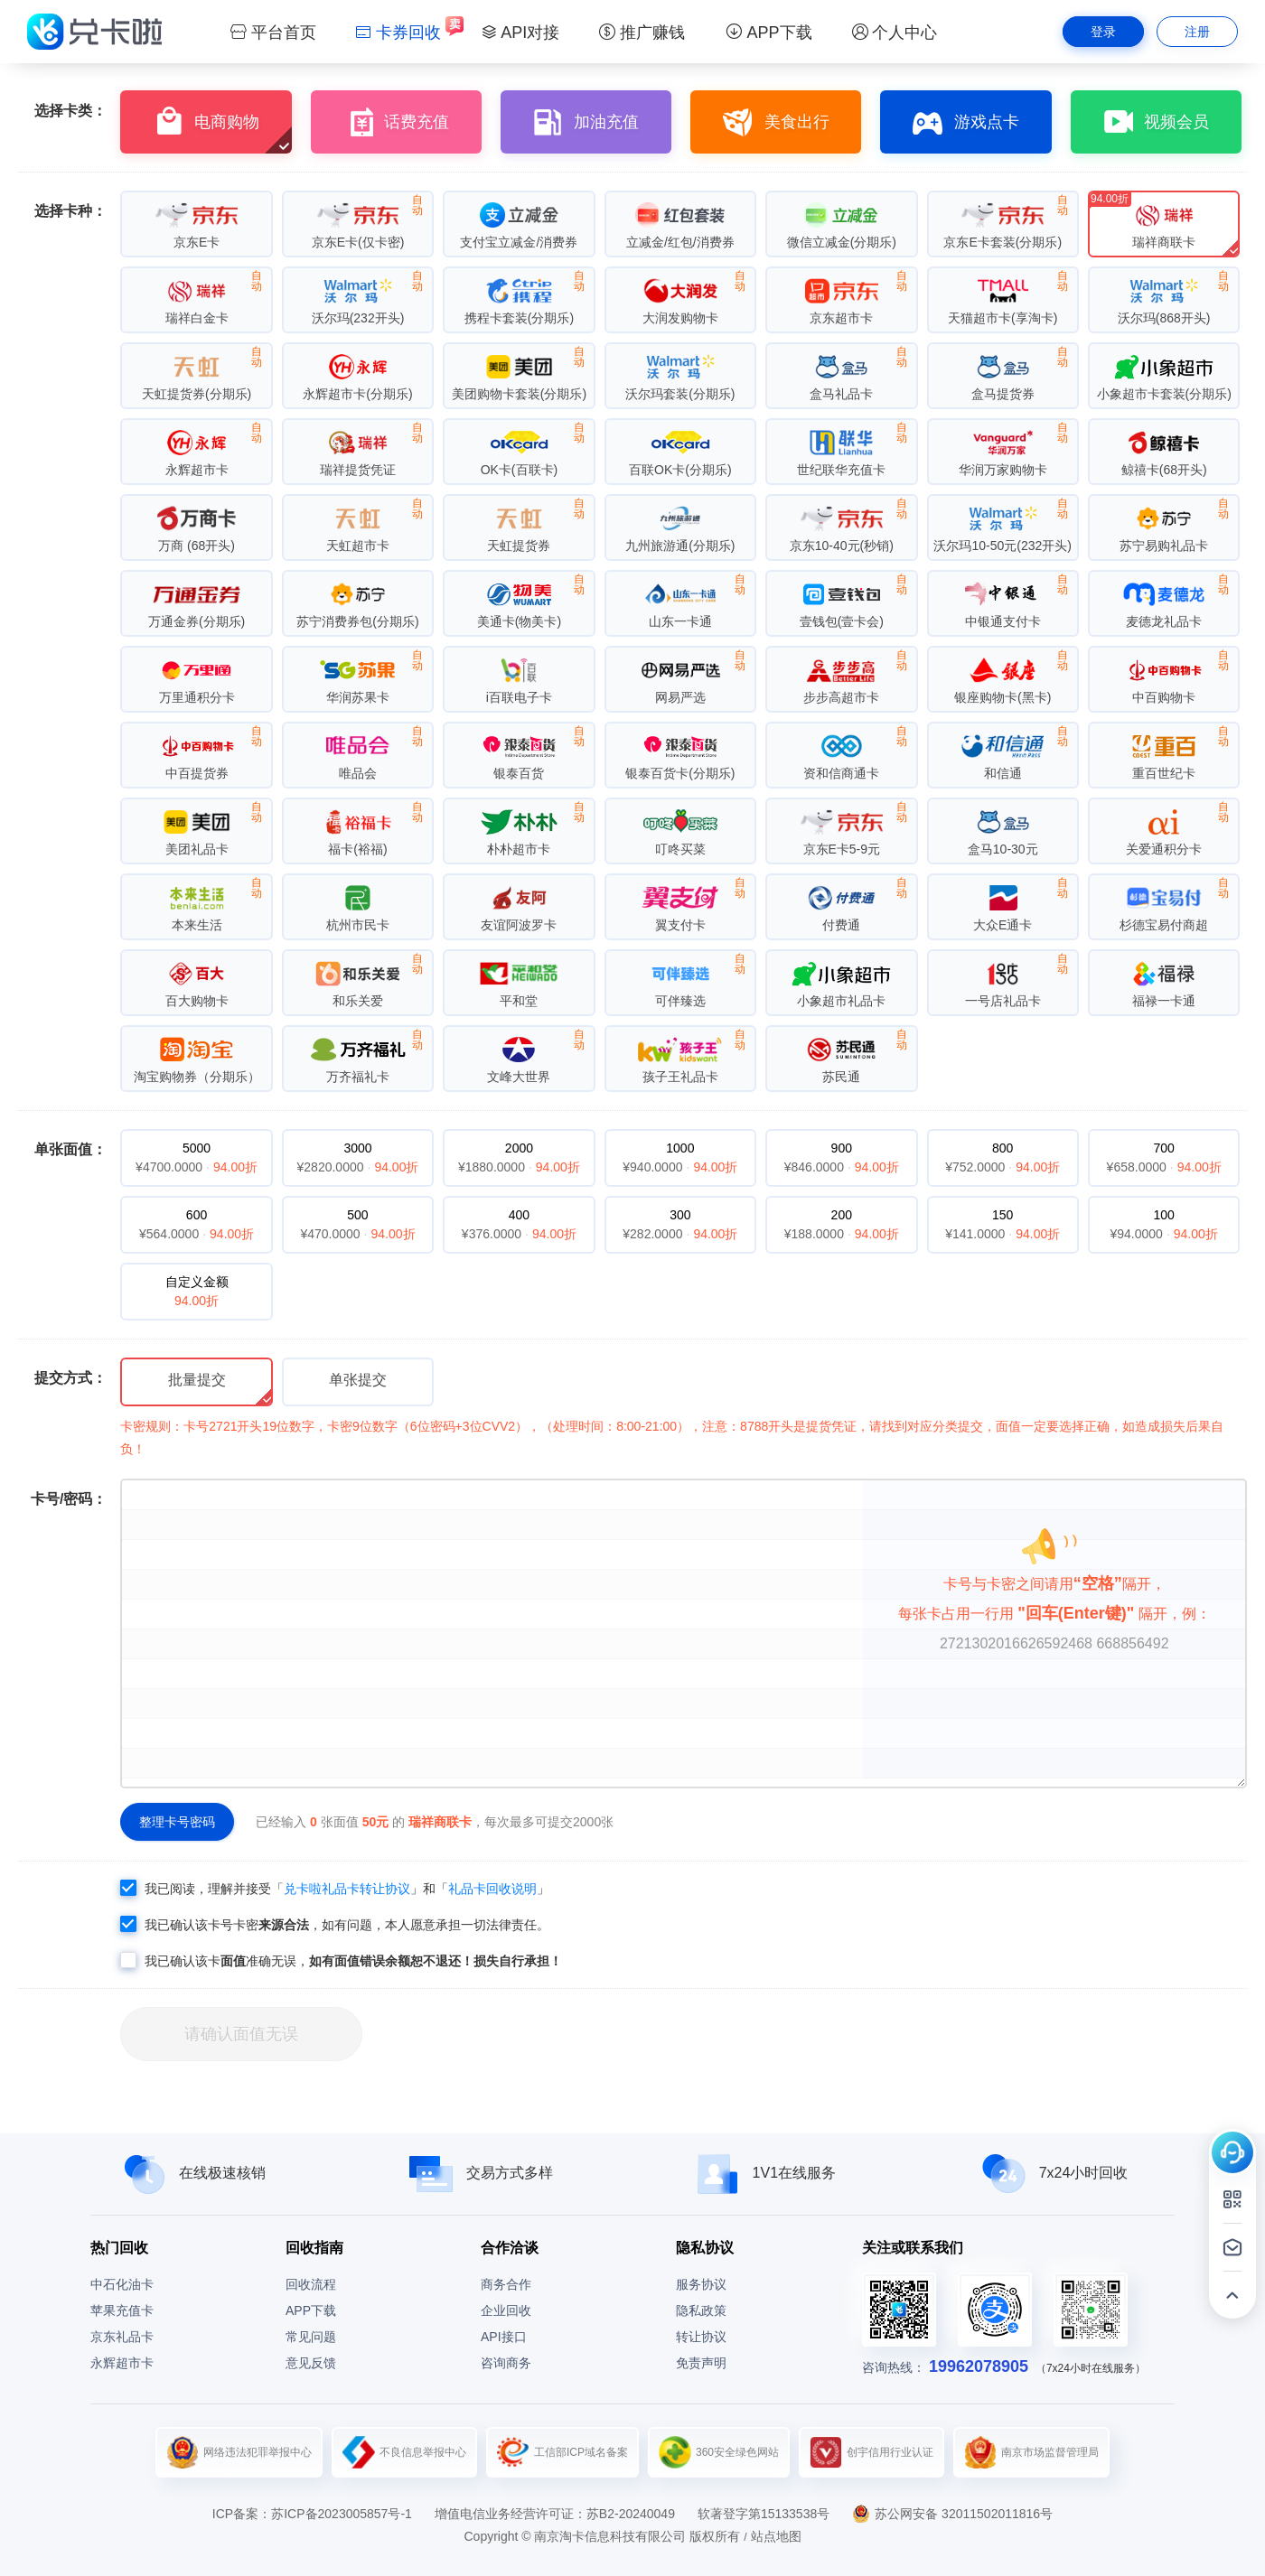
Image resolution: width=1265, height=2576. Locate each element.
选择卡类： (70, 110)
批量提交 (197, 1379)
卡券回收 (398, 32)
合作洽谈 (510, 2247)
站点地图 (776, 2536)
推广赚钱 (642, 32)
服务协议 (701, 2284)
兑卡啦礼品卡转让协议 (347, 1888)
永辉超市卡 (122, 2363)
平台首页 (273, 32)
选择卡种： (70, 211)
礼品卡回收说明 (492, 1888)
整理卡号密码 (177, 1822)
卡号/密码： (69, 1499)
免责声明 (701, 2363)
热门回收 (119, 2247)
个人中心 (895, 32)
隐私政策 (701, 2310)
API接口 (504, 2336)
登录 (1103, 31)
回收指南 (314, 2247)
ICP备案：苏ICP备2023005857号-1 (312, 2513)
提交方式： (70, 1378)
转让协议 (701, 2336)
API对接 (520, 32)
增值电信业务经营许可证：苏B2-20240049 (555, 2513)
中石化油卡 (122, 2284)
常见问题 (311, 2336)
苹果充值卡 (122, 2310)
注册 (1197, 31)
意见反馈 (311, 2363)
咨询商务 (506, 2363)
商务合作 (506, 2284)
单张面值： (70, 1149)
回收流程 (311, 2284)
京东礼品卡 (122, 2336)
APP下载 (768, 32)
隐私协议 (705, 2247)
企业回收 (506, 2310)
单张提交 (358, 1379)
